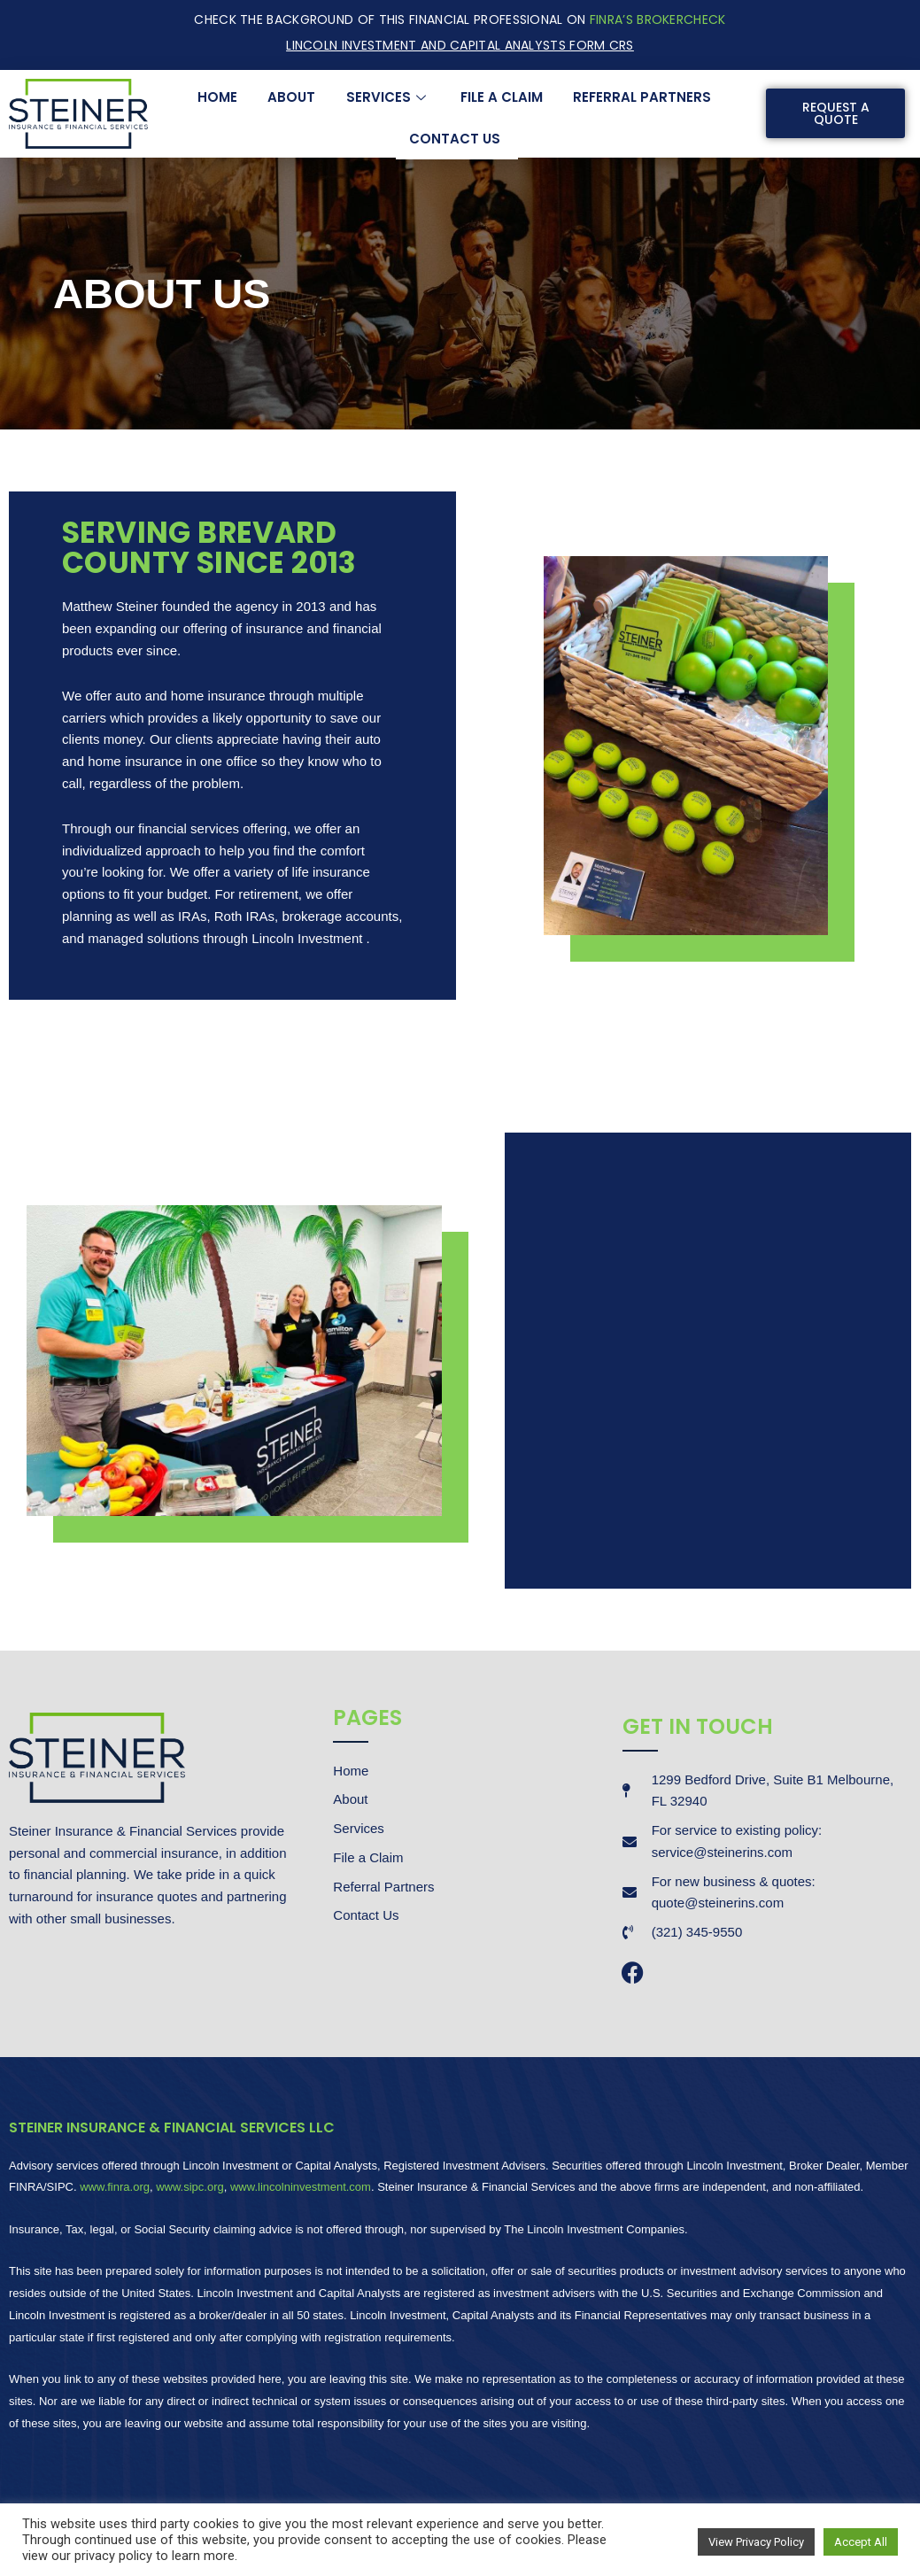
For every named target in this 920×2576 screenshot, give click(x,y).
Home (218, 97)
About (292, 97)
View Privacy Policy (756, 2542)
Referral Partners (642, 97)
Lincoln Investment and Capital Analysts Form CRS (459, 45)
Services (388, 97)
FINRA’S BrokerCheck (658, 19)
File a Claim (501, 97)
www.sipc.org (190, 2186)
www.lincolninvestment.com (300, 2186)
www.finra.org (115, 2186)
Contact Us (454, 137)
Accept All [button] (860, 2542)
